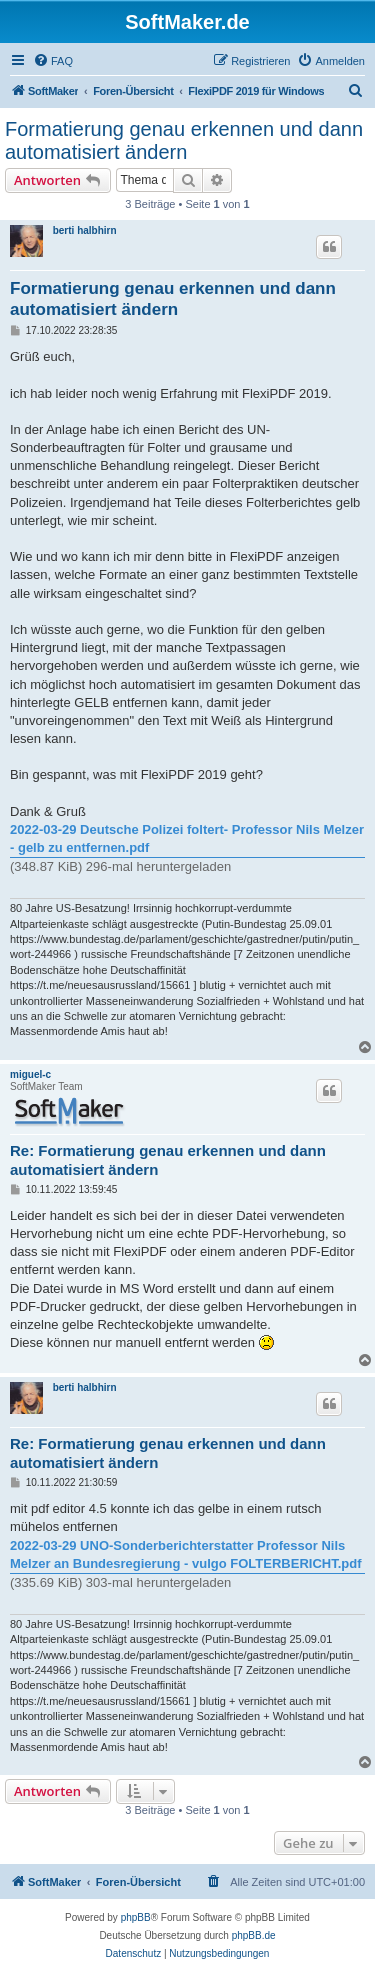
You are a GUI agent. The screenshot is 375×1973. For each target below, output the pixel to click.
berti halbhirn (85, 230)
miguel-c (30, 1074)
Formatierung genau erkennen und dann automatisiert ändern (184, 140)
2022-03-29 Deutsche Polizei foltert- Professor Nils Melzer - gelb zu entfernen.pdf (187, 838)
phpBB (136, 1917)
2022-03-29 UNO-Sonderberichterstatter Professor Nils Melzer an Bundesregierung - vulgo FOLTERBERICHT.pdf (186, 1554)
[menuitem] (53, 61)
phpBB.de (254, 1935)
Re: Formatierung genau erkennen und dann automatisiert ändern (168, 1160)
